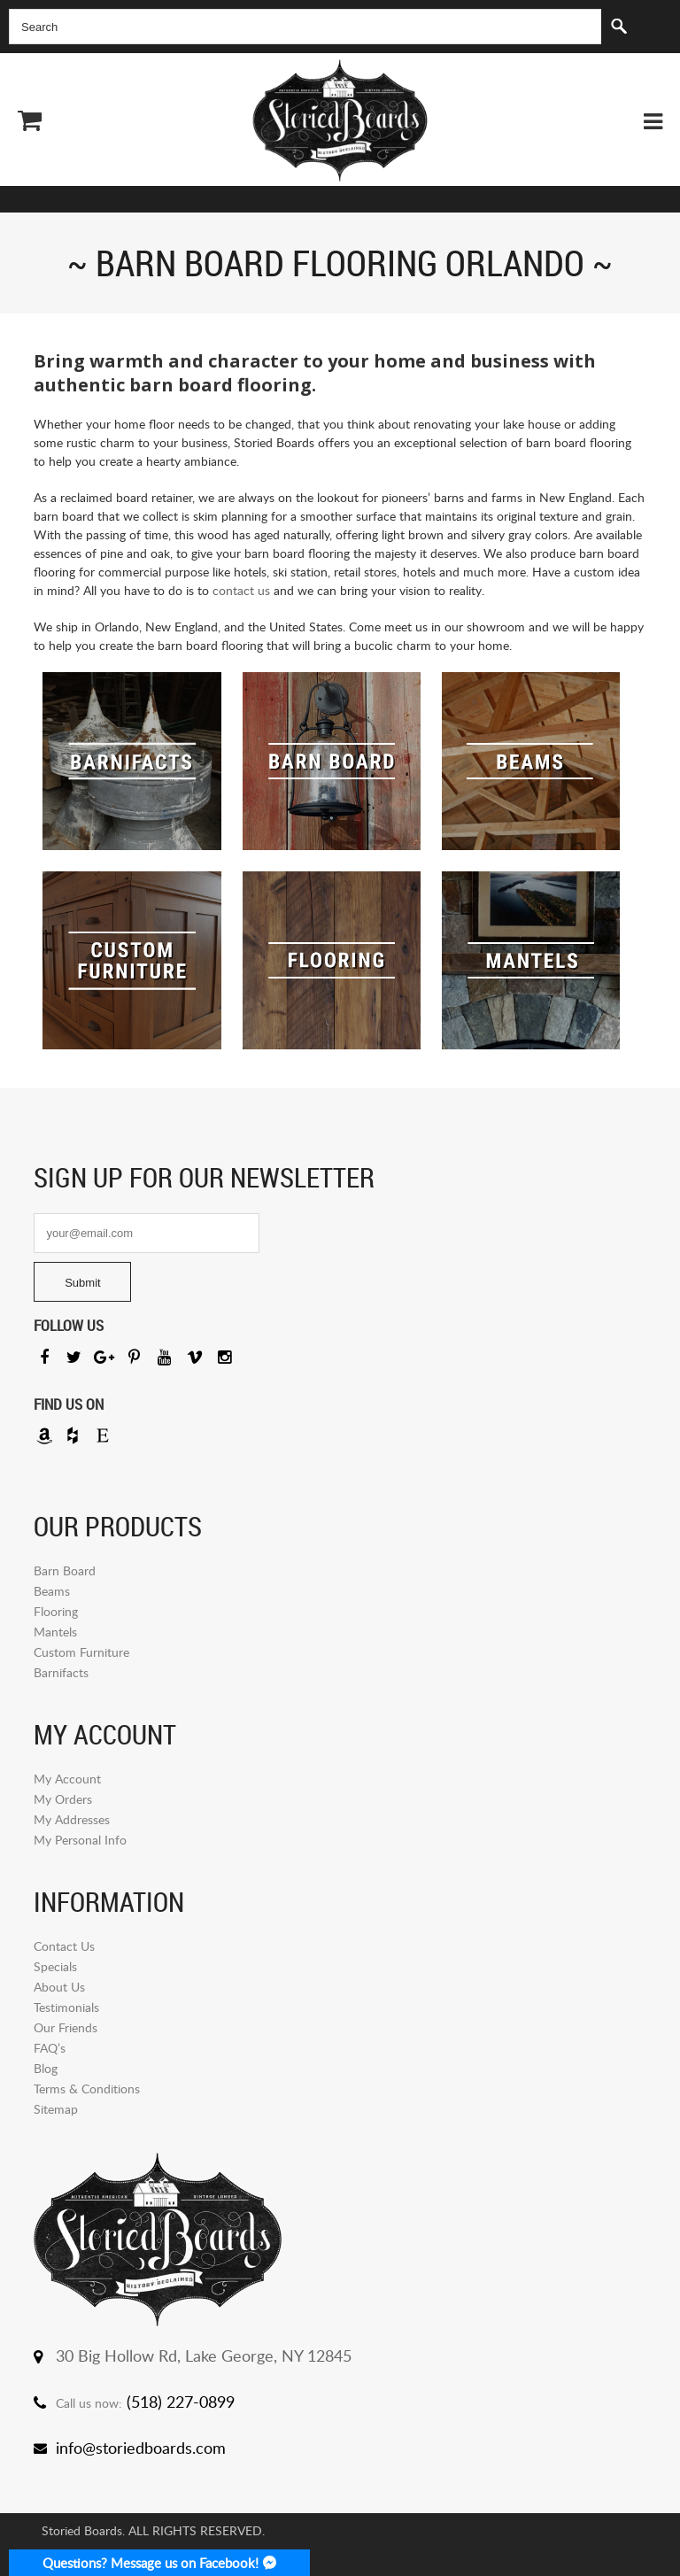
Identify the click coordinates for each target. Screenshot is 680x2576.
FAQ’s (50, 2047)
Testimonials (66, 2007)
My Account (67, 1778)
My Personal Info (80, 1839)
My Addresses (72, 1819)
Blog (46, 2068)
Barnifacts (61, 1672)
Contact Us (64, 1946)
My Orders (63, 1799)
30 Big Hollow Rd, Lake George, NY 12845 (204, 2355)
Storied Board (340, 120)
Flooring (56, 1611)
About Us (59, 1986)
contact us (241, 590)
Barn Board (65, 1570)
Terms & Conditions (87, 2088)
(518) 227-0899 (181, 2401)
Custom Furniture (81, 1652)
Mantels (55, 1631)
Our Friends (65, 2027)
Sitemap (56, 2108)
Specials (55, 1966)
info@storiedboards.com (141, 2447)
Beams (52, 1590)
